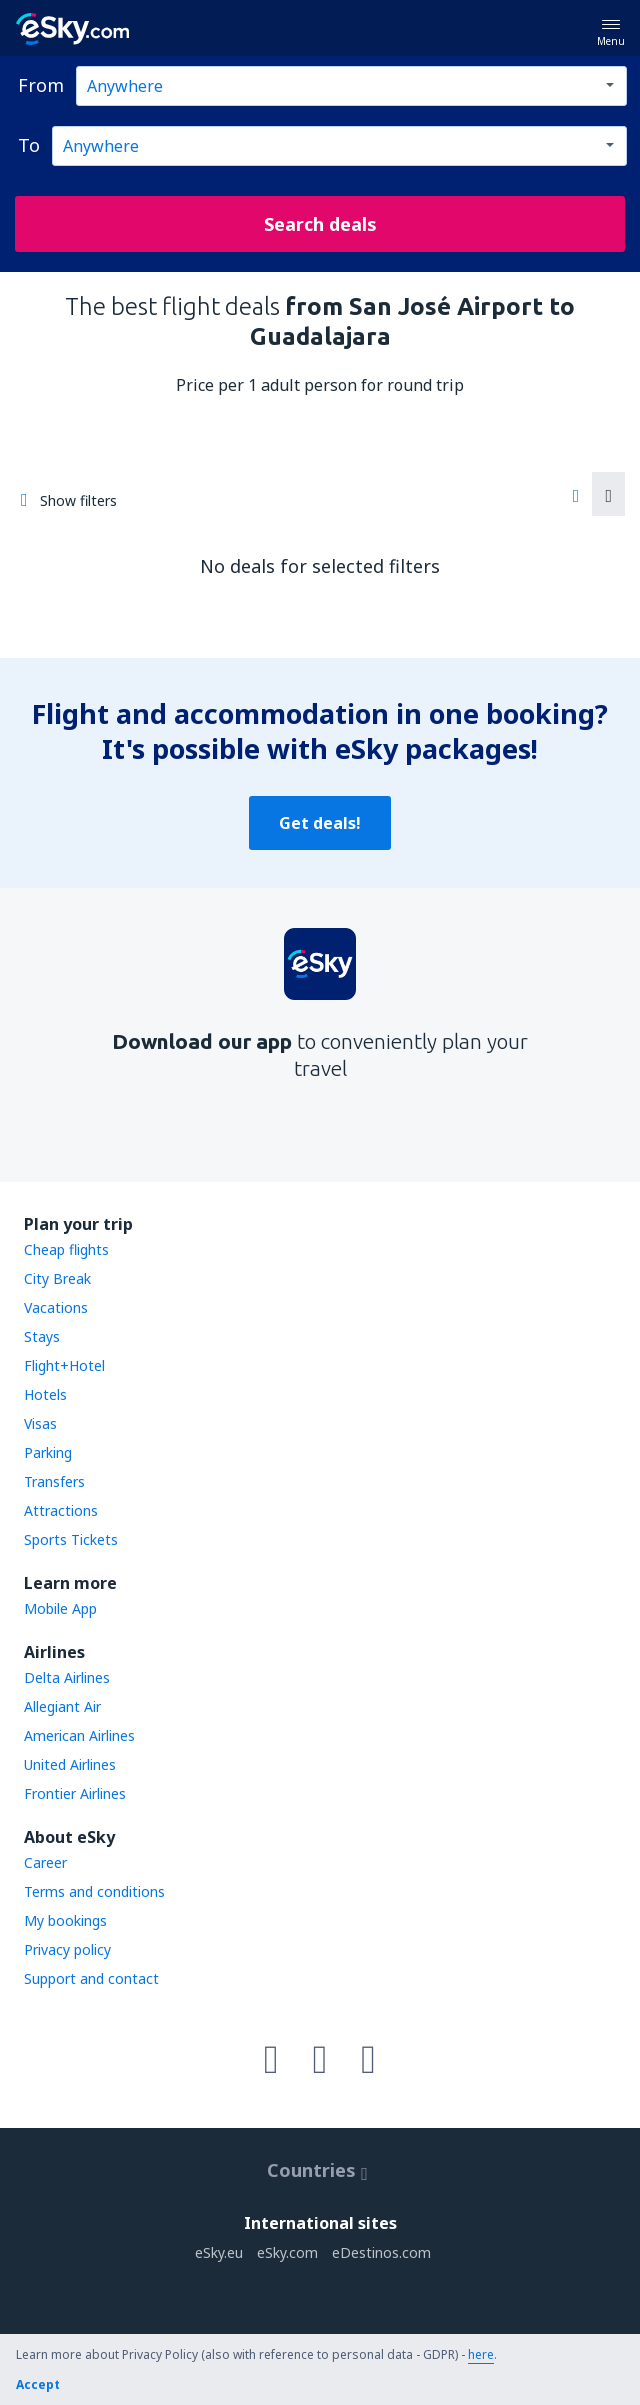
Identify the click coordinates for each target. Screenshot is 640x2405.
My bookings (65, 1920)
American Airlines (79, 1735)
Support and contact (91, 1978)
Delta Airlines (67, 1677)
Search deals (320, 224)
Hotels (45, 1394)
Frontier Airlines (75, 1793)
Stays (42, 1336)
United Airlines (70, 1764)
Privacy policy (67, 1949)
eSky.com (287, 2252)
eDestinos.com (381, 2252)
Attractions (61, 1510)
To (29, 145)
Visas (40, 1423)
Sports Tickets (71, 1539)
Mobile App (60, 1608)
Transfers (54, 1481)
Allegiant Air (62, 1706)
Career (45, 1862)
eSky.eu (219, 2252)
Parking (48, 1452)
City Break (57, 1278)
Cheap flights (66, 1249)
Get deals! (320, 823)
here (481, 2354)
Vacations (56, 1307)
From (41, 85)
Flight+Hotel (64, 1365)
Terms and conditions (94, 1891)
